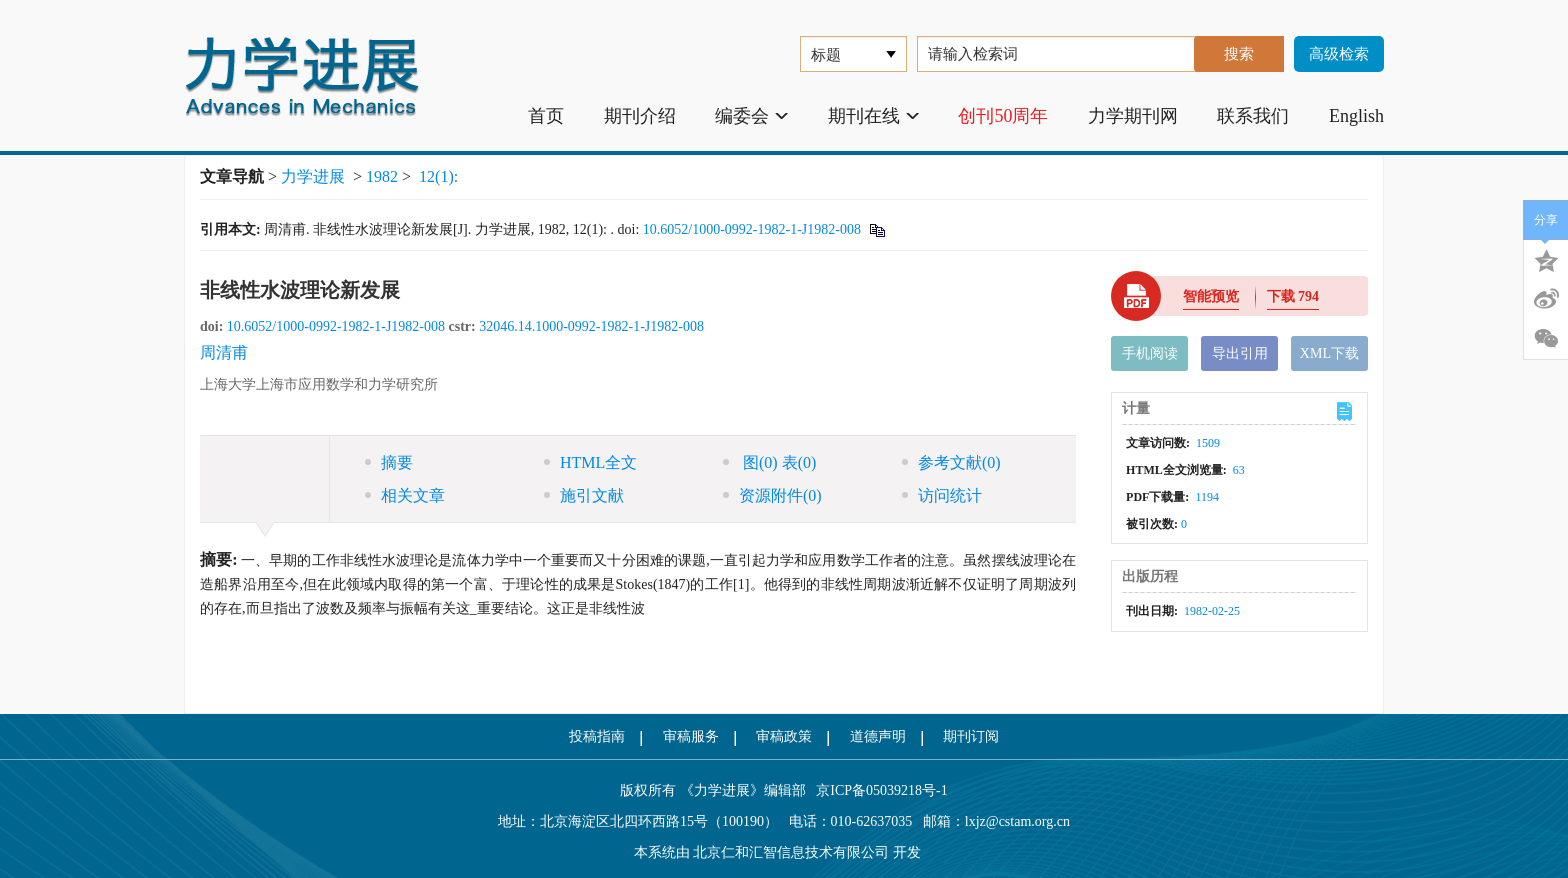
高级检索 (1339, 54)
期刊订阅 (971, 736)
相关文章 (405, 495)
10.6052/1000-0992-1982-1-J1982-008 (752, 229)
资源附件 (772, 495)
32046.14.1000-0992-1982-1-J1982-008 (591, 326)
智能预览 (1211, 296)
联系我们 (1253, 116)
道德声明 (878, 736)
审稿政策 (784, 736)
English (1356, 116)
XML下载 (1329, 353)
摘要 (389, 462)
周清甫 (224, 352)
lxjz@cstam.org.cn (1017, 821)
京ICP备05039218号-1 (877, 790)
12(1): (440, 176)
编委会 (751, 116)
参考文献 (951, 462)
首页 (546, 116)
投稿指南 (597, 736)
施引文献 (584, 495)
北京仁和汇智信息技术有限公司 (791, 852)
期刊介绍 (640, 116)
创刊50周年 (1003, 116)
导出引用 (1240, 353)
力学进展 (313, 176)
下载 (1293, 296)
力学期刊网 (1133, 116)
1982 (382, 176)
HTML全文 (590, 462)
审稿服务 (691, 736)
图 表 (769, 462)
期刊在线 (873, 116)
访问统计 (942, 495)
